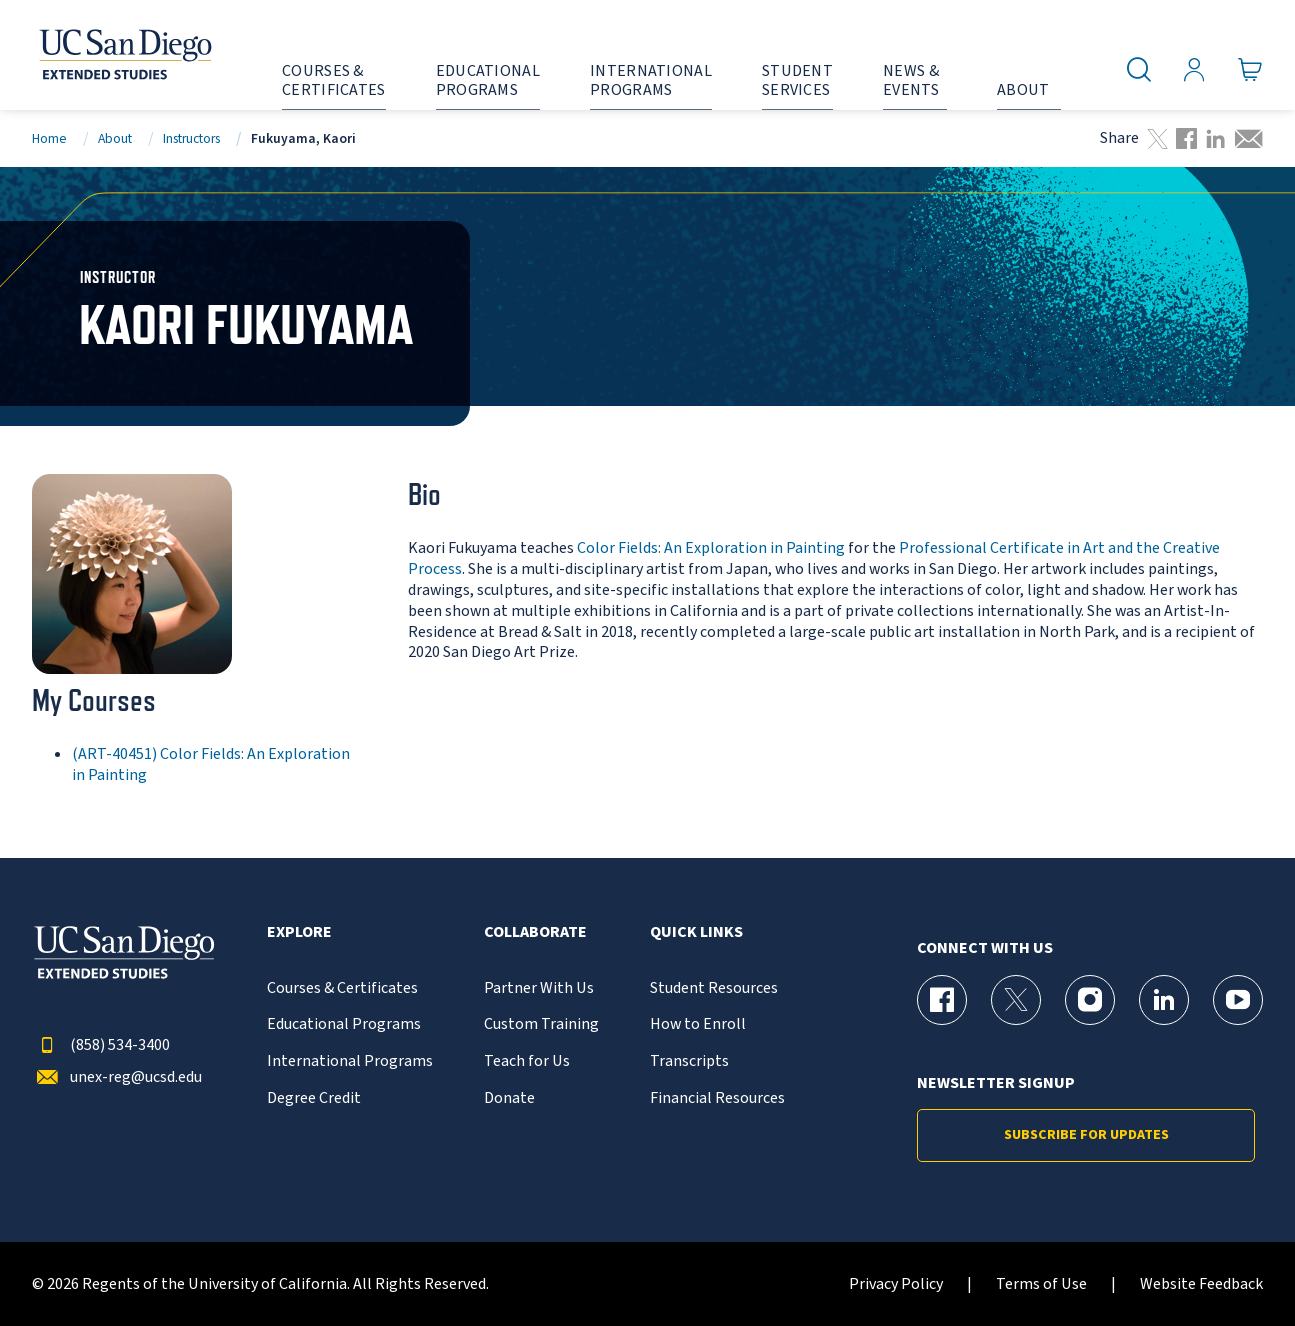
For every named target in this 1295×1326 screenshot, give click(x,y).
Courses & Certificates (342, 988)
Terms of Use (1041, 1284)
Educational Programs (344, 1024)
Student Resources (714, 988)
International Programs (350, 1061)
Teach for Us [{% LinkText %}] (527, 1061)
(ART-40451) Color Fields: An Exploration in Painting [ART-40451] (211, 764)
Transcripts (689, 1061)
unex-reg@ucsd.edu (117, 1077)
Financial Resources (717, 1098)
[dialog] (1235, 1266)
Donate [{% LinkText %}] (509, 1098)
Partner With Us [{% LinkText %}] (539, 988)
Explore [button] (299, 932)
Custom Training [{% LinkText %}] (541, 1024)
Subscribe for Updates (1086, 1135)
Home (49, 138)
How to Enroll (698, 1024)
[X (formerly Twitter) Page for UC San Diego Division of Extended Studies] (1016, 1000)
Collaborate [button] (535, 932)
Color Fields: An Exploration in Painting (711, 548)
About (115, 138)
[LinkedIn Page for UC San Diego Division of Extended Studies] (1164, 1000)
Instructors (191, 138)
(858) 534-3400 (101, 1045)
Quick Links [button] (696, 932)
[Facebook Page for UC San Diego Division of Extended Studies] (942, 1000)
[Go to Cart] (1250, 70)
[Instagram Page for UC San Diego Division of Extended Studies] (1090, 1000)
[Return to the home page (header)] (124, 55)
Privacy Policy (896, 1284)
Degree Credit (314, 1098)
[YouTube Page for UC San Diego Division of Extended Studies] (1238, 1000)
